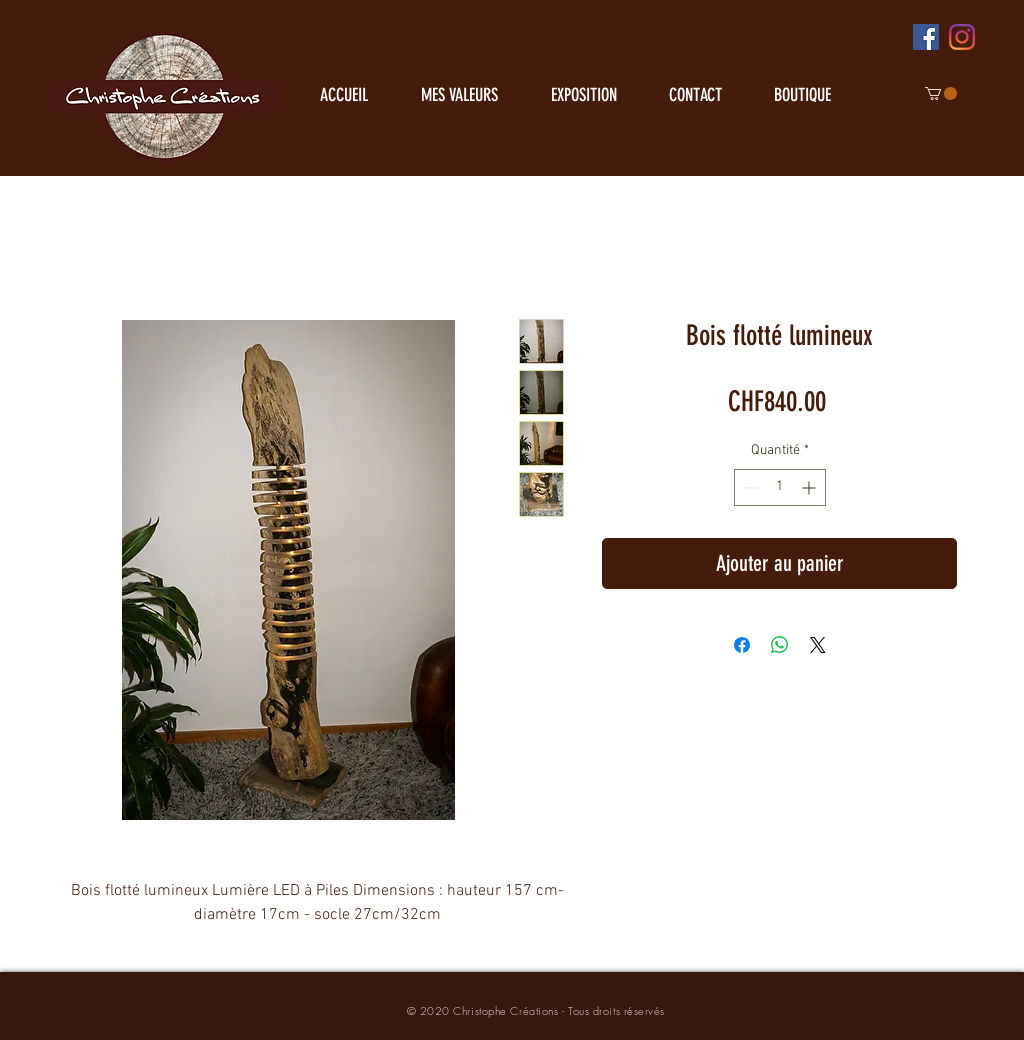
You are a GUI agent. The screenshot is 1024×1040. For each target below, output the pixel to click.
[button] (941, 93)
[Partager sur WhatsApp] (780, 645)
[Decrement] (749, 487)
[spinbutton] (780, 487)
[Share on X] (818, 645)
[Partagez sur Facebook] (742, 645)
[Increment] (810, 487)
